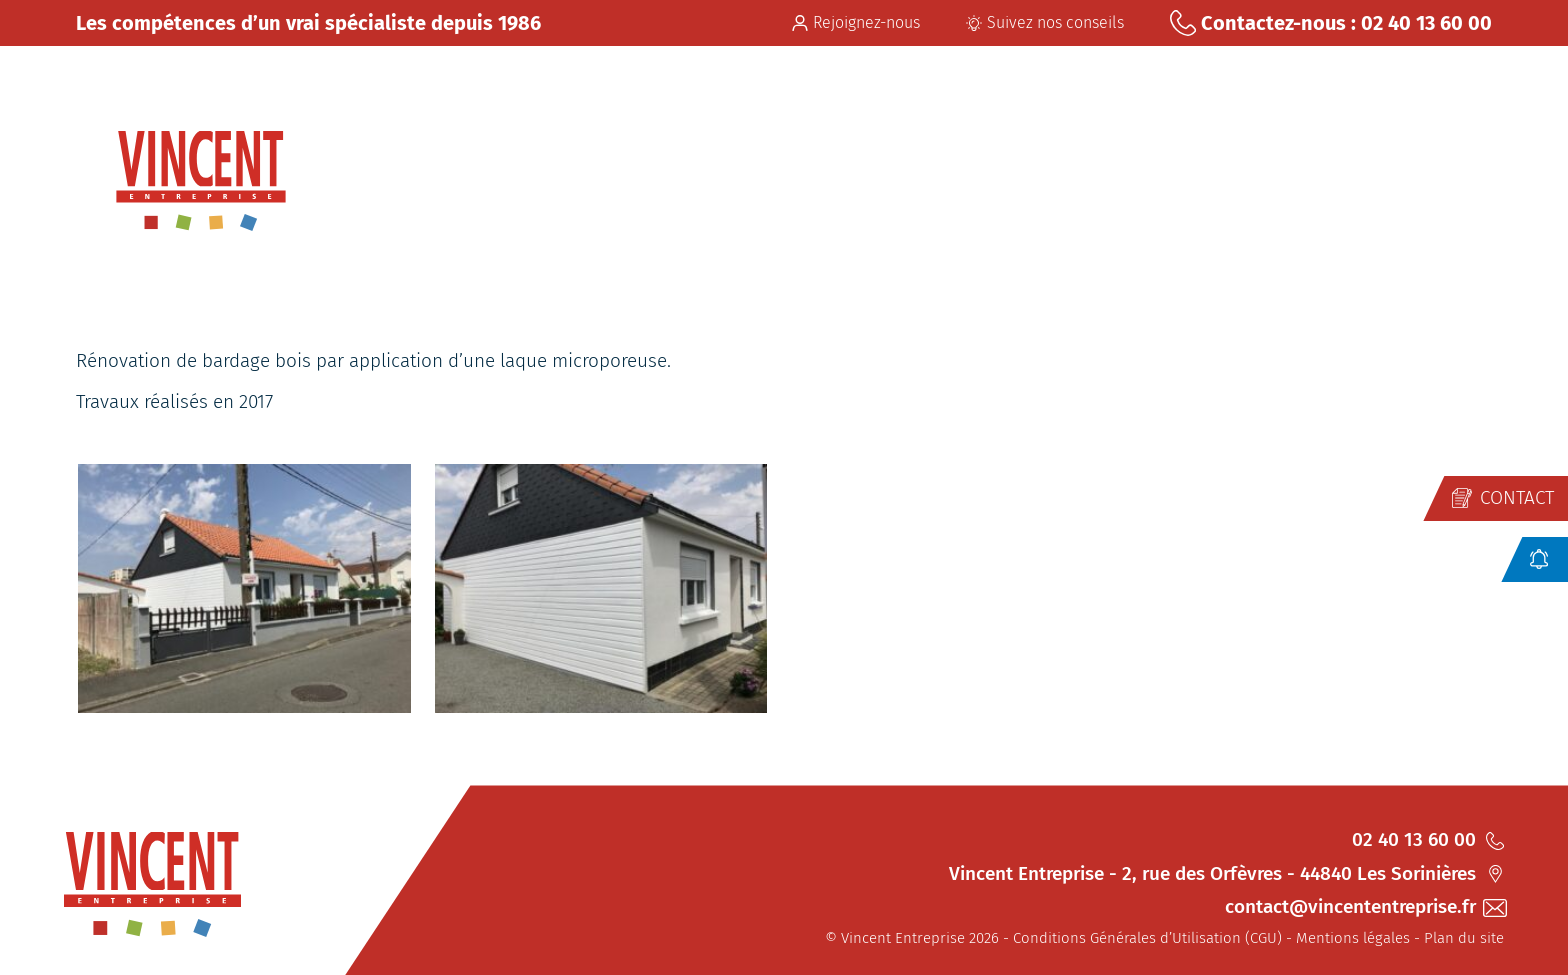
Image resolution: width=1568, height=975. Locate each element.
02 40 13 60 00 (1428, 839)
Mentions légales (1353, 938)
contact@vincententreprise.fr (1364, 906)
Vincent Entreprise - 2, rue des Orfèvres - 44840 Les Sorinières (1226, 873)
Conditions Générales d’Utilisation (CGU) (1147, 938)
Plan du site (1464, 938)
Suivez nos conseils (1045, 22)
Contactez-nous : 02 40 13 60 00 (1331, 23)
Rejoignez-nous (856, 22)
